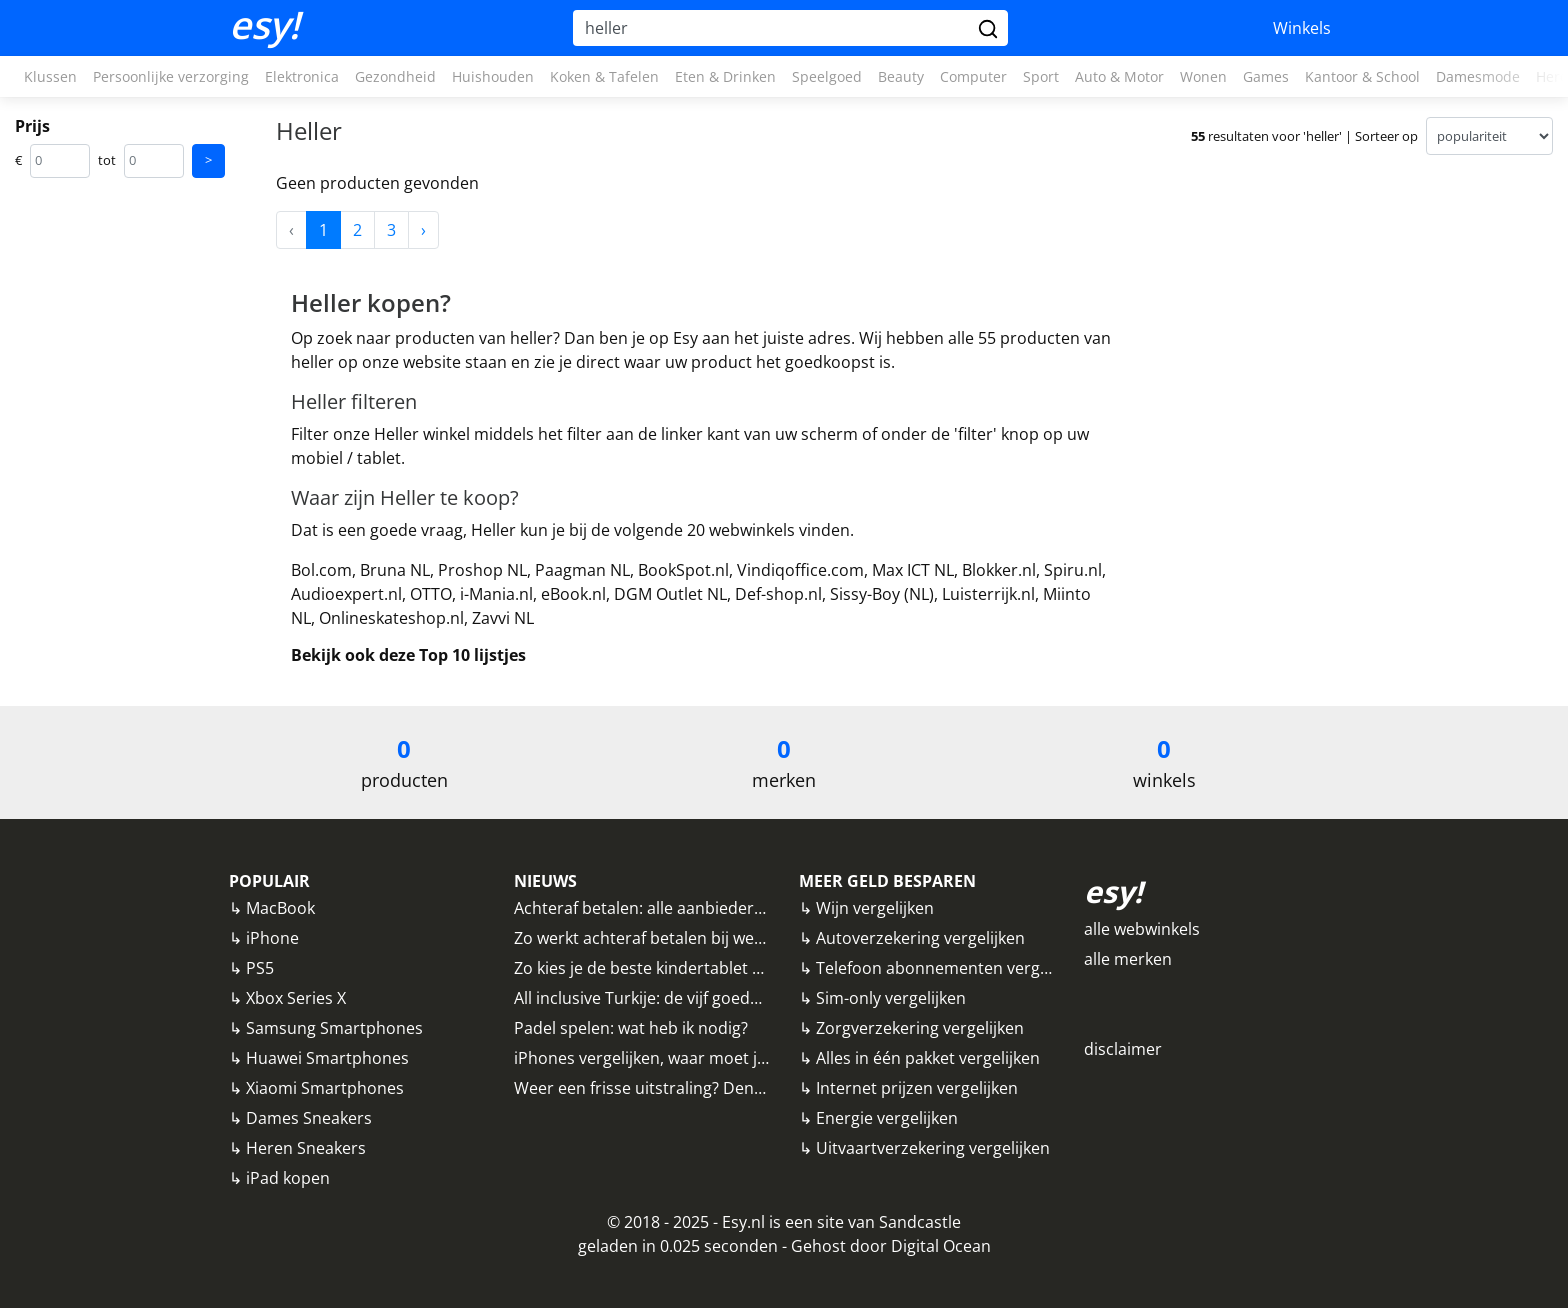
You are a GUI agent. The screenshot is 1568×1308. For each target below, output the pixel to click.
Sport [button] (1041, 76)
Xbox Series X (296, 998)
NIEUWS (545, 881)
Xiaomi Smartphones (325, 1088)
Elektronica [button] (302, 76)
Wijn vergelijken (875, 908)
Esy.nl (743, 1222)
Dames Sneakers (309, 1118)
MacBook (280, 908)
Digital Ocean (941, 1246)
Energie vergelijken (887, 1118)
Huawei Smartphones (327, 1058)
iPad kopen (288, 1178)
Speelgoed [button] (827, 76)
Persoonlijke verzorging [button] (171, 76)
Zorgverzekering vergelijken (920, 1028)
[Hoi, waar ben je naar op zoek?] (773, 28)
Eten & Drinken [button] (725, 76)
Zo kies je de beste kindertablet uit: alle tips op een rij (713, 968)
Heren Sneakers (306, 1148)
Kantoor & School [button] (1362, 76)
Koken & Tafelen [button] (604, 76)
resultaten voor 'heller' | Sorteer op (1304, 136)
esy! (264, 25)
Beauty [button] (901, 76)
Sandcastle (920, 1222)
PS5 (260, 968)
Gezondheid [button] (395, 76)
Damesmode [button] (1478, 76)
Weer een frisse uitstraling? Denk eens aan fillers (696, 1088)
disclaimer (1123, 1049)
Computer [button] (973, 76)
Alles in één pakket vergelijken (928, 1058)
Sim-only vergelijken (891, 998)
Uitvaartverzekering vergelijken (933, 1148)
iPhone (272, 938)
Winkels (1302, 28)
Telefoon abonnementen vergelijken (952, 968)
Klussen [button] (50, 76)
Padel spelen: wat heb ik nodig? (631, 1028)
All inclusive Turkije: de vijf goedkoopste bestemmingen (721, 998)
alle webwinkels (1142, 929)
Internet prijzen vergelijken (917, 1088)
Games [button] (1266, 76)
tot (107, 160)
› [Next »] (423, 230)
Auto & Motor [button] (1119, 76)
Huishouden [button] (493, 76)
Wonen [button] (1203, 76)
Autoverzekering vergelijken (920, 938)
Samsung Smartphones (334, 1028)
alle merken (1128, 959)
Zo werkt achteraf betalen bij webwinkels (666, 938)
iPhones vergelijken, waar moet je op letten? (679, 1058)
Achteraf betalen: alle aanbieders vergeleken (681, 908)
